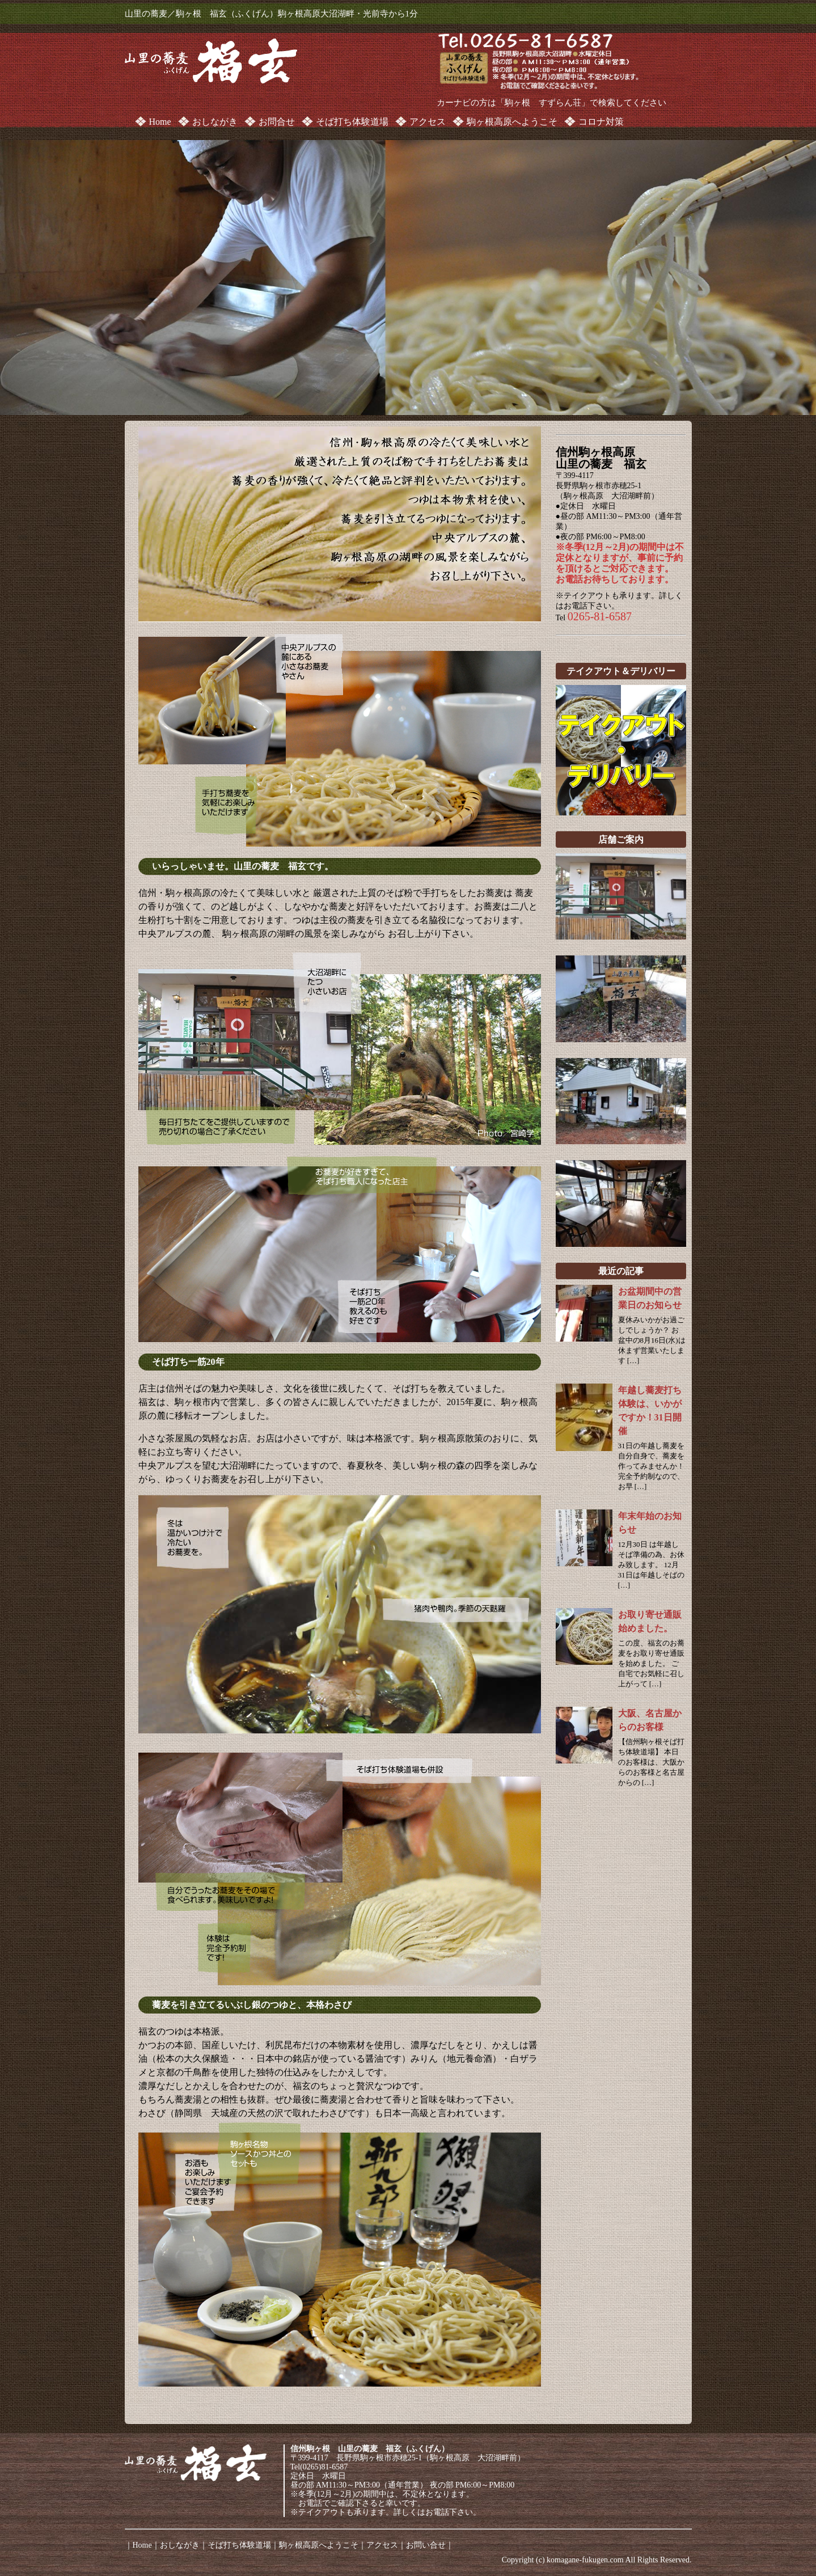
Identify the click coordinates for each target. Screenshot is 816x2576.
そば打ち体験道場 (352, 121)
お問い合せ (426, 2545)
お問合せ (277, 121)
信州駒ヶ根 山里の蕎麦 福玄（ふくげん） (369, 2448)
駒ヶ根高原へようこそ (512, 121)
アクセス (427, 121)
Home (160, 121)
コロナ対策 (601, 121)
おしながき (215, 121)
